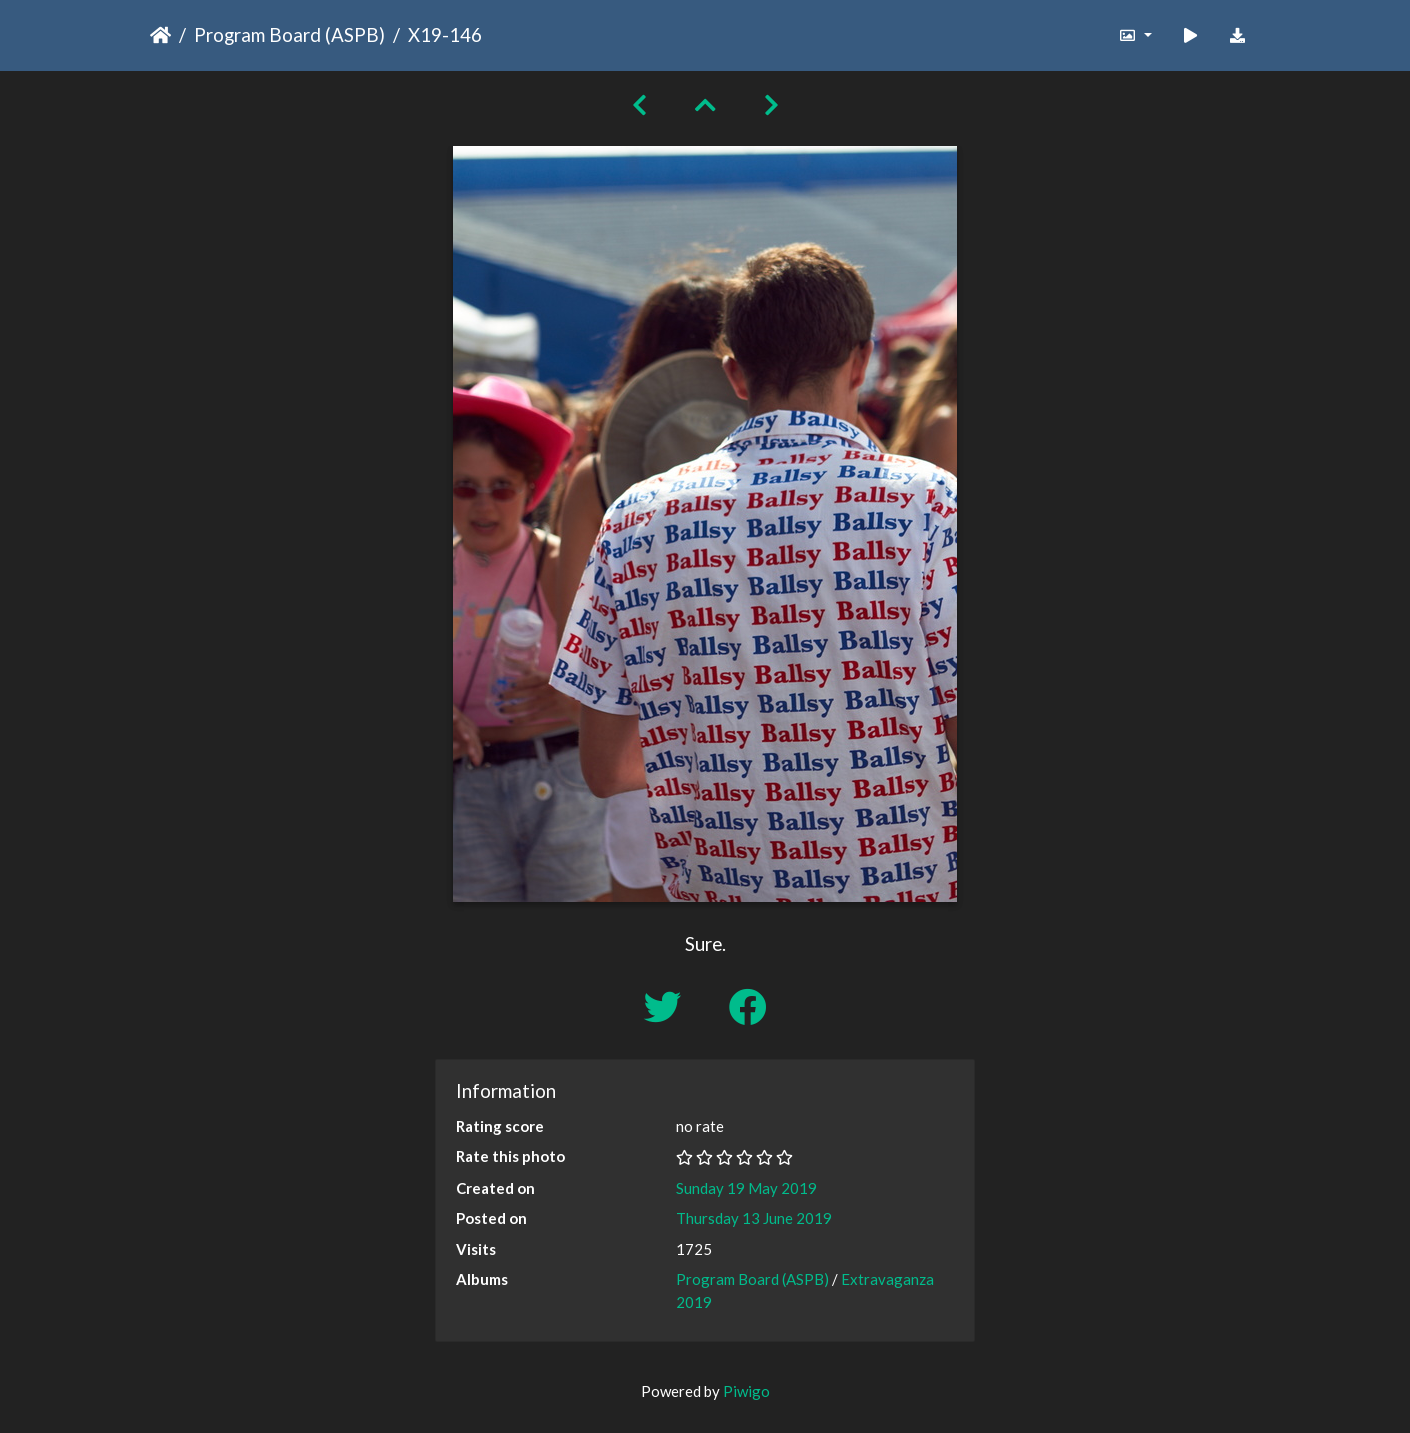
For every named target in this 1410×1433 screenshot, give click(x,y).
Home (160, 35)
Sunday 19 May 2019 (746, 1188)
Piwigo (746, 1391)
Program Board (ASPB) (289, 34)
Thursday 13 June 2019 (754, 1218)
